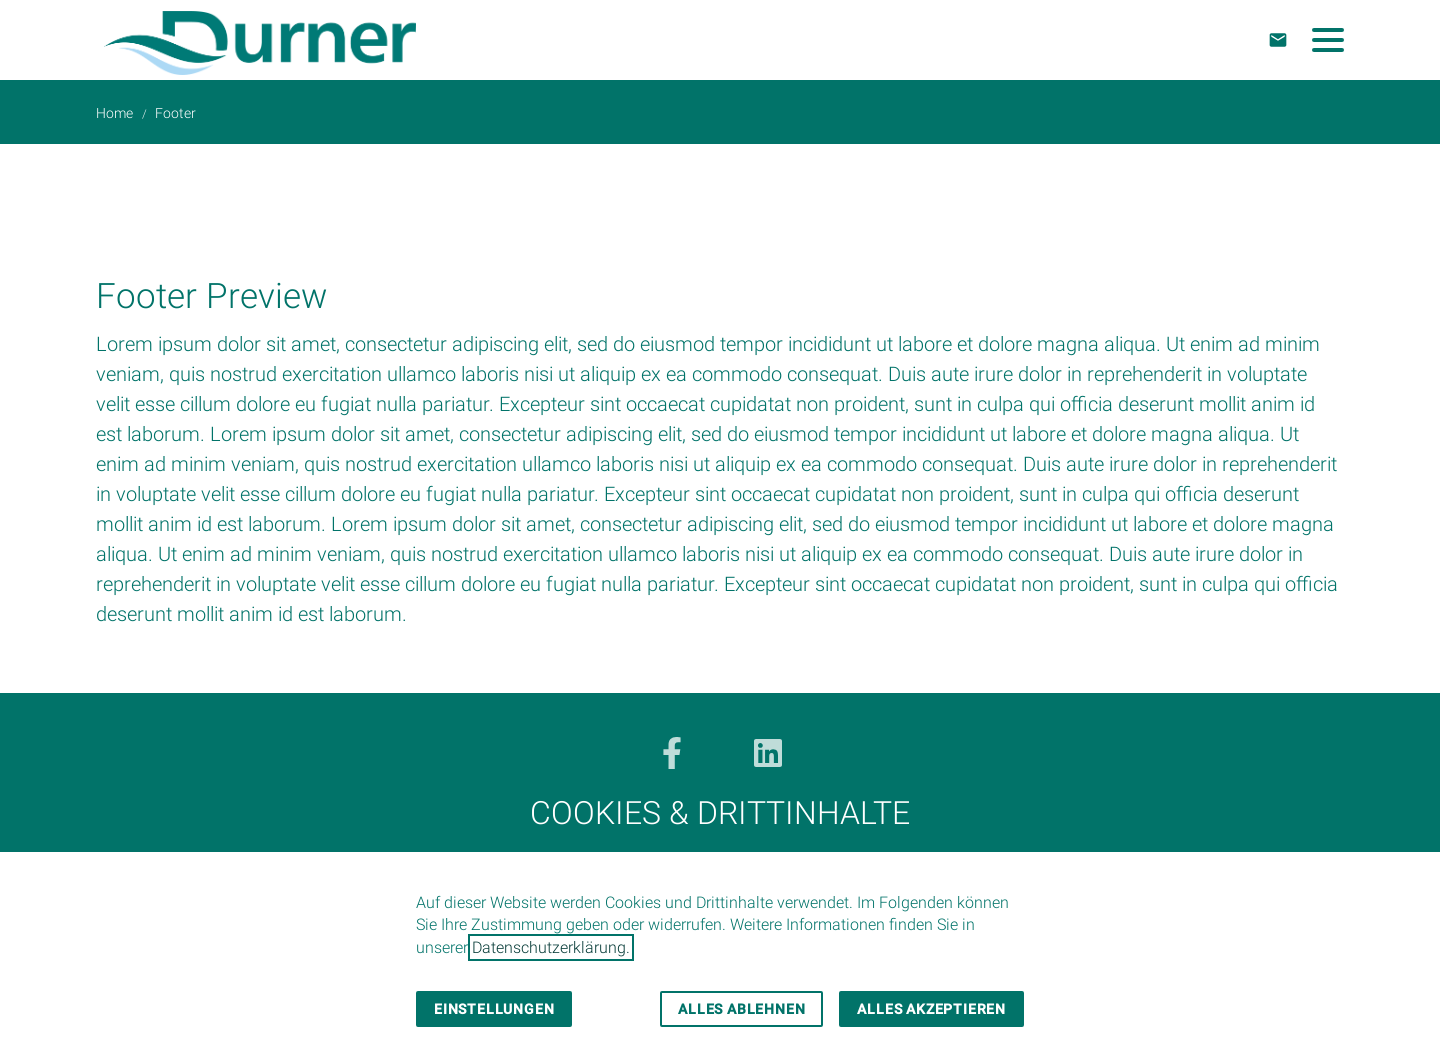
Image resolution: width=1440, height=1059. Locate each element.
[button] (1328, 40)
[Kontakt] (1278, 40)
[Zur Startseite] (260, 40)
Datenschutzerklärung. (551, 947)
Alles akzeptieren (931, 1009)
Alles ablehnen (741, 1009)
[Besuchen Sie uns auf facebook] (672, 753)
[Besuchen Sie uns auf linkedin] (768, 753)
